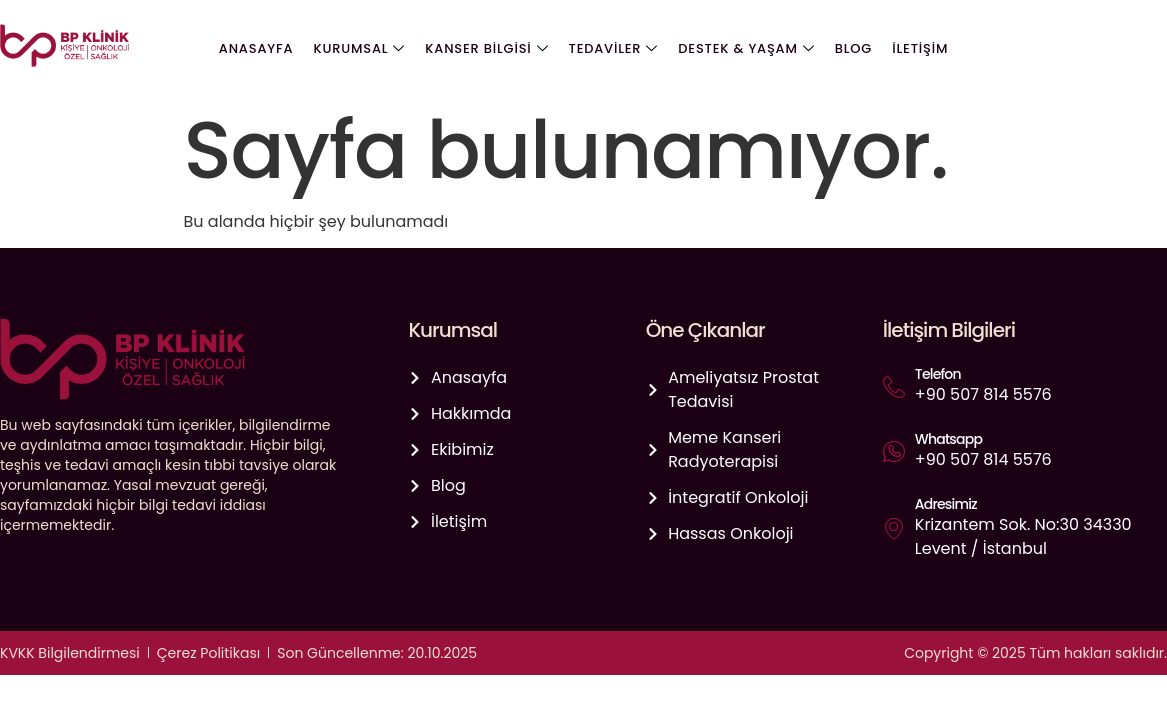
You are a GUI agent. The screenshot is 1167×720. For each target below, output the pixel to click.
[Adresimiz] (894, 528)
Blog (852, 48)
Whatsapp (948, 439)
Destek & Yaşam (746, 49)
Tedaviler (614, 49)
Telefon (938, 374)
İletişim (920, 48)
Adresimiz (946, 504)
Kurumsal (360, 49)
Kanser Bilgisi (486, 49)
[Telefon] (894, 387)
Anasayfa (256, 48)
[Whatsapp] (894, 451)
